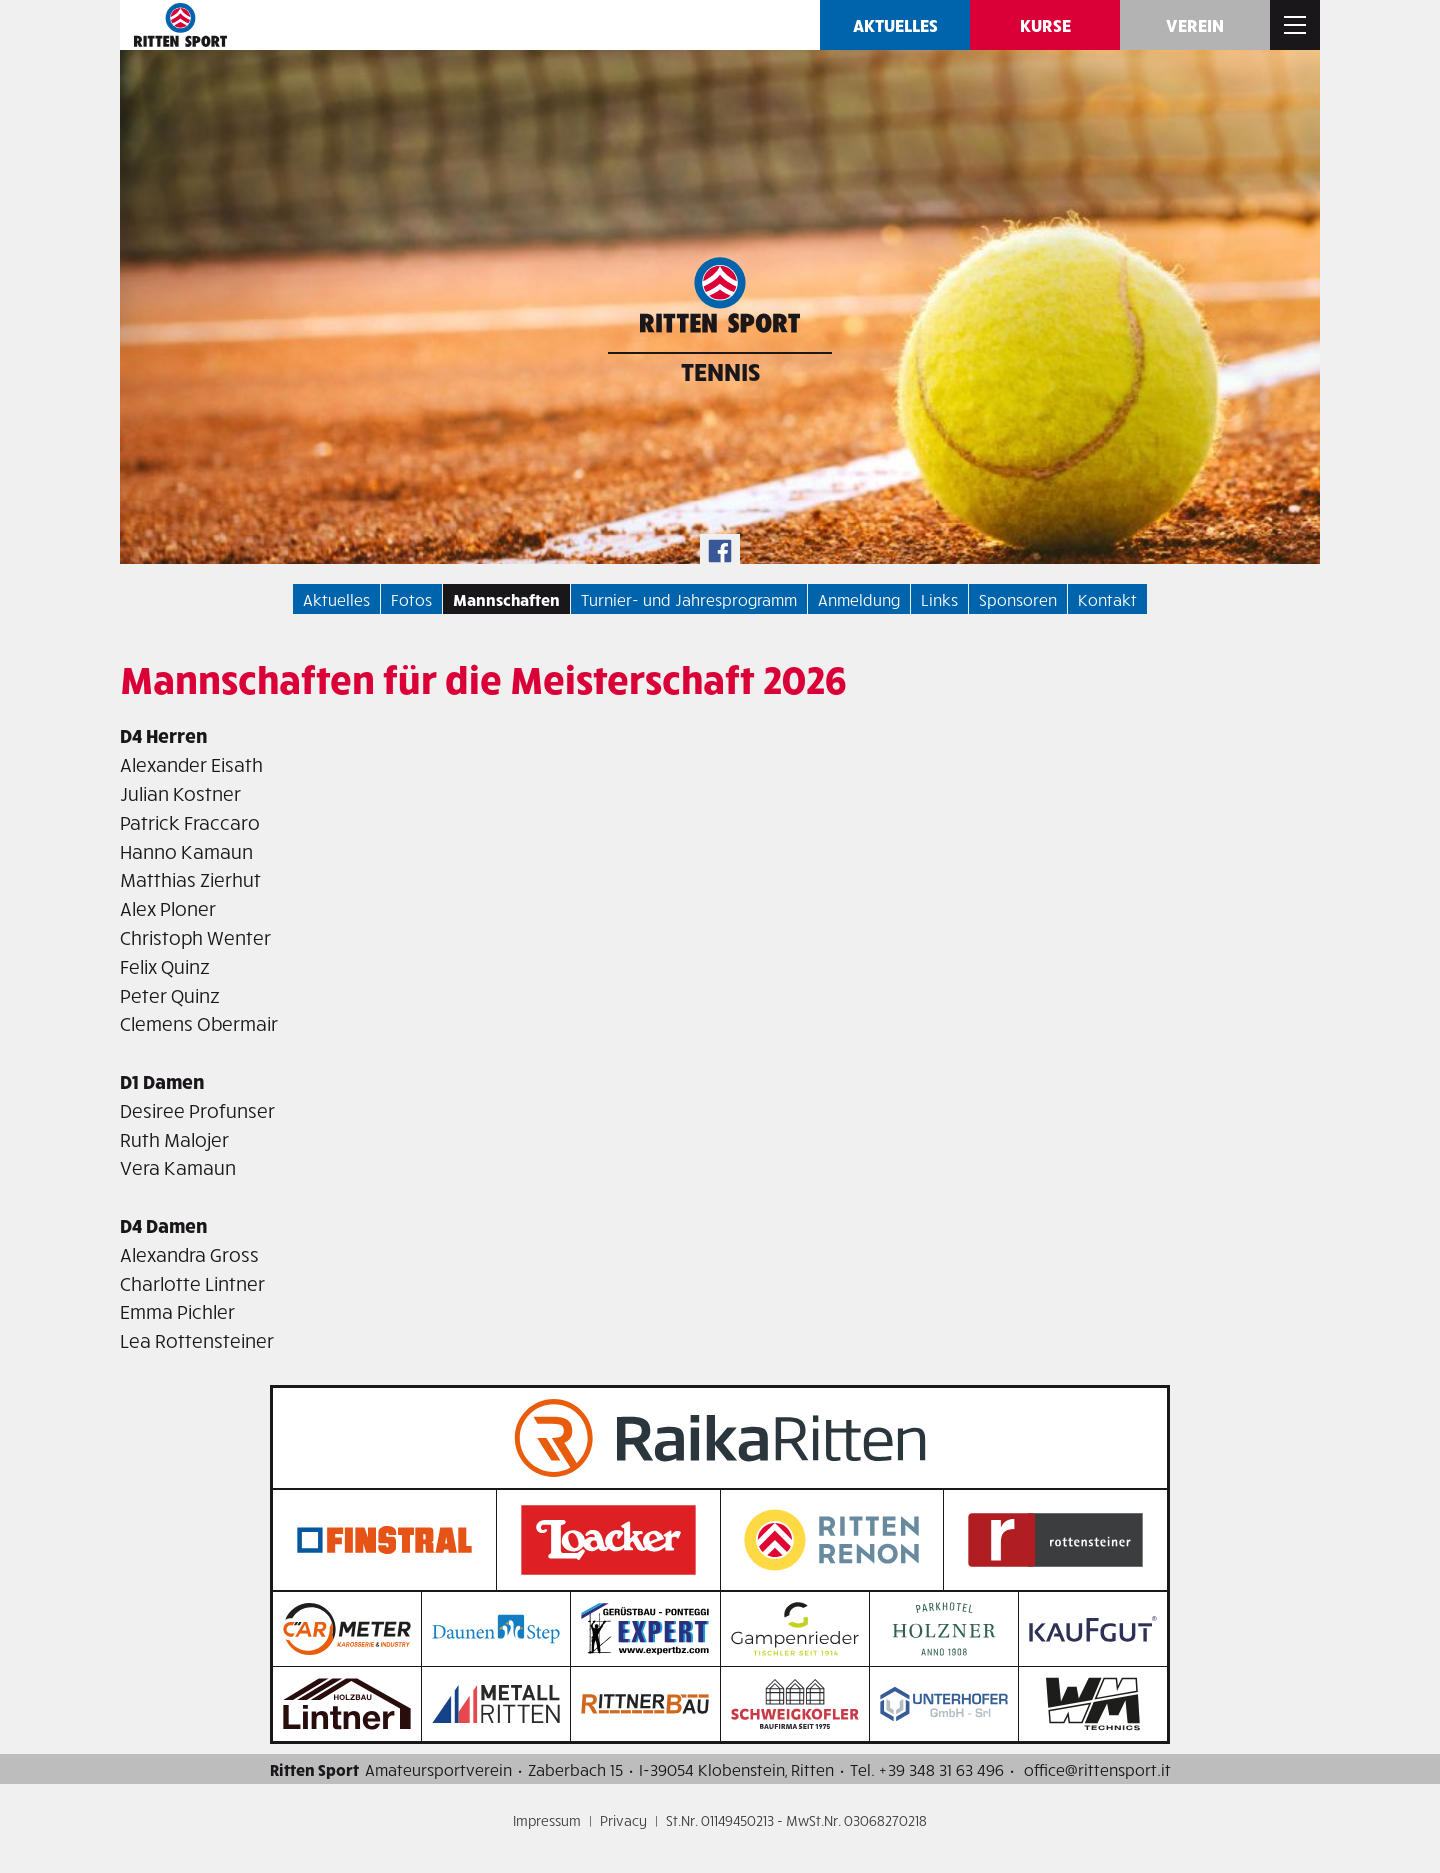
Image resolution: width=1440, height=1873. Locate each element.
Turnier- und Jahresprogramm (689, 599)
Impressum (547, 1820)
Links (939, 599)
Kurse (1045, 24)
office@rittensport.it (1097, 1769)
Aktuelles (895, 24)
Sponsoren (1018, 599)
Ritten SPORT (180, 25)
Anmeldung (859, 599)
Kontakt (1107, 599)
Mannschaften (506, 599)
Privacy (623, 1820)
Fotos (411, 599)
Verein (1195, 24)
